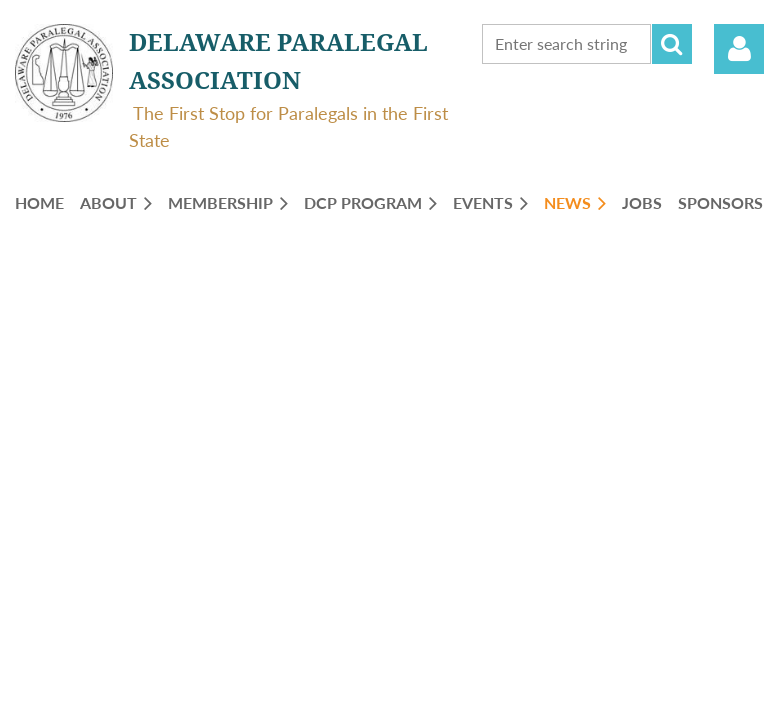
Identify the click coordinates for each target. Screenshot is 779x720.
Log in (739, 49)
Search (672, 44)
